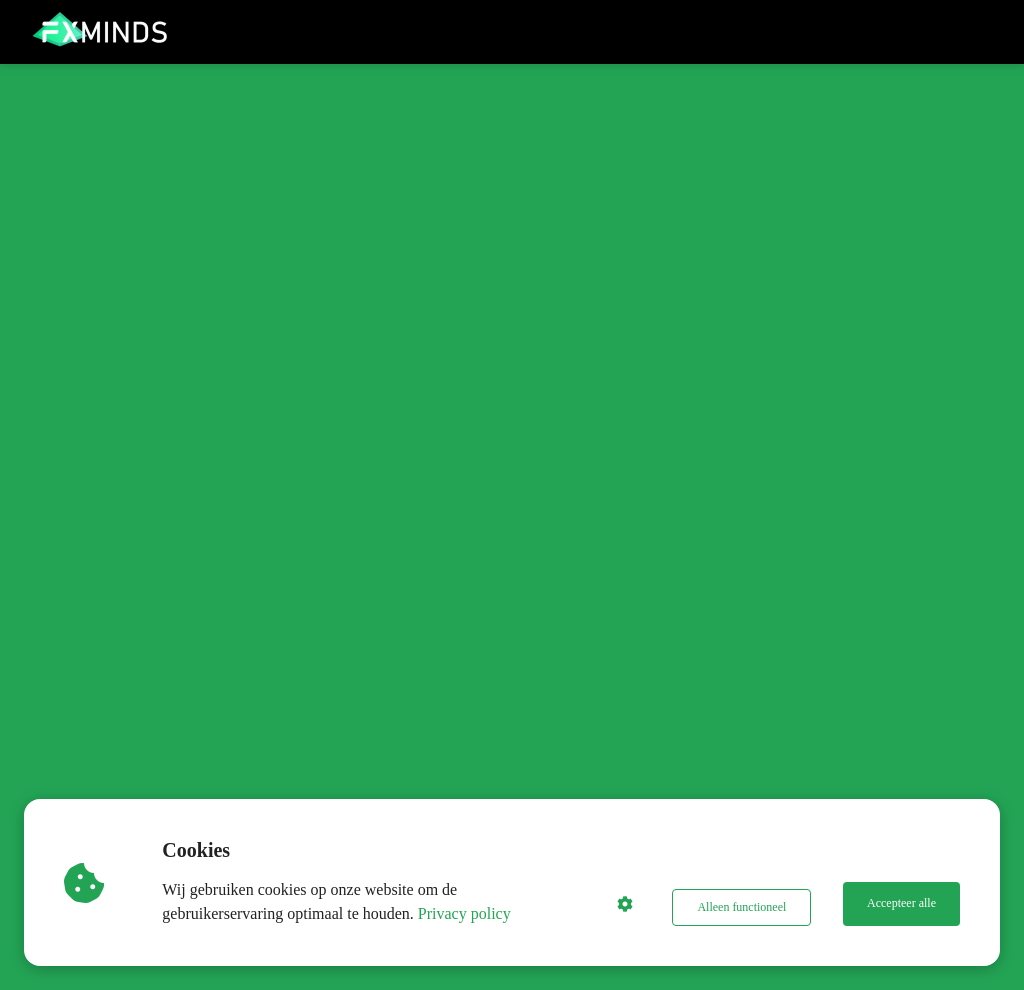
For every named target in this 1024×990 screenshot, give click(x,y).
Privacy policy (469, 913)
